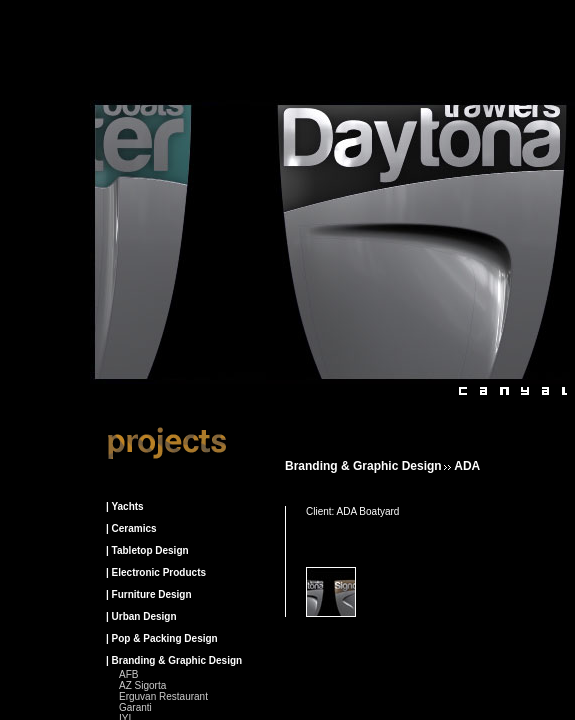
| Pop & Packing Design (162, 638)
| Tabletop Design (147, 550)
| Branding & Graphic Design (174, 660)
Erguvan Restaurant (163, 696)
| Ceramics (131, 528)
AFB (128, 674)
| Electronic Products (156, 572)
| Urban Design (141, 616)
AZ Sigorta (142, 685)
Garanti (135, 707)
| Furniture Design (149, 594)
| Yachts (125, 506)
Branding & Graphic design (363, 466)
